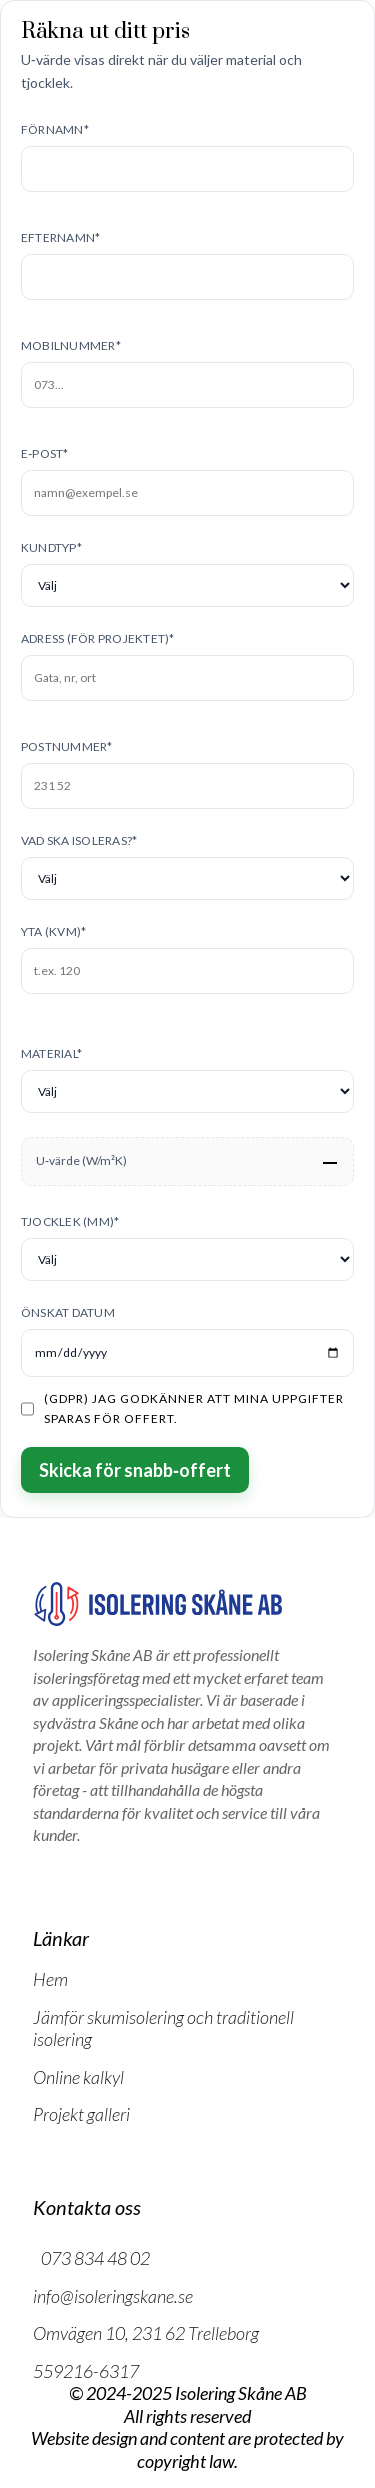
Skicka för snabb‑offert (135, 1470)
